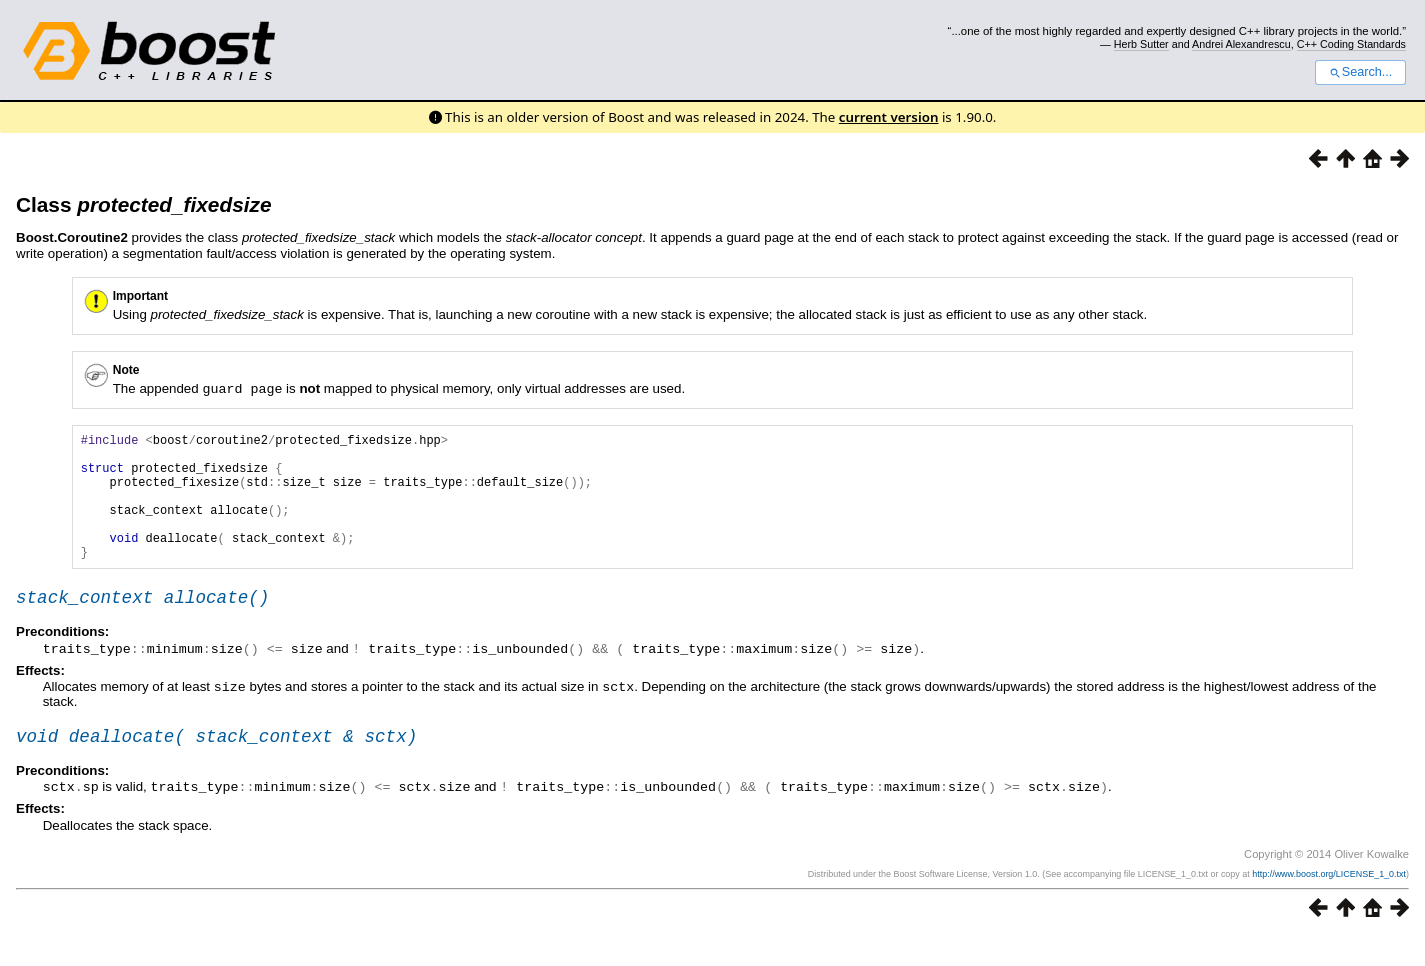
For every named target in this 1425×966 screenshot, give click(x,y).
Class (143, 204)
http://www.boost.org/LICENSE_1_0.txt (1329, 903)
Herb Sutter (1141, 44)
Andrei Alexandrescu (1241, 44)
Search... (1360, 72)
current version (889, 117)
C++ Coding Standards (1351, 44)
